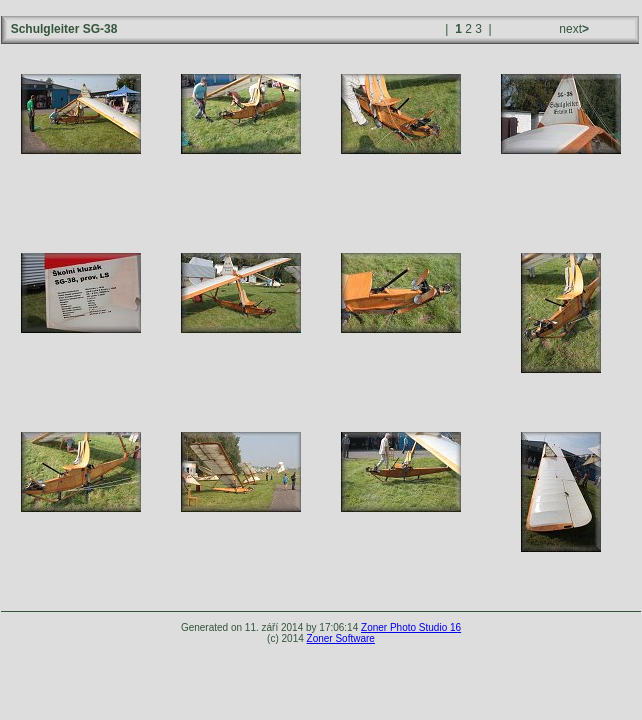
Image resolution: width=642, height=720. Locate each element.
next (572, 29)
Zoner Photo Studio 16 (411, 627)
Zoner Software (341, 638)
